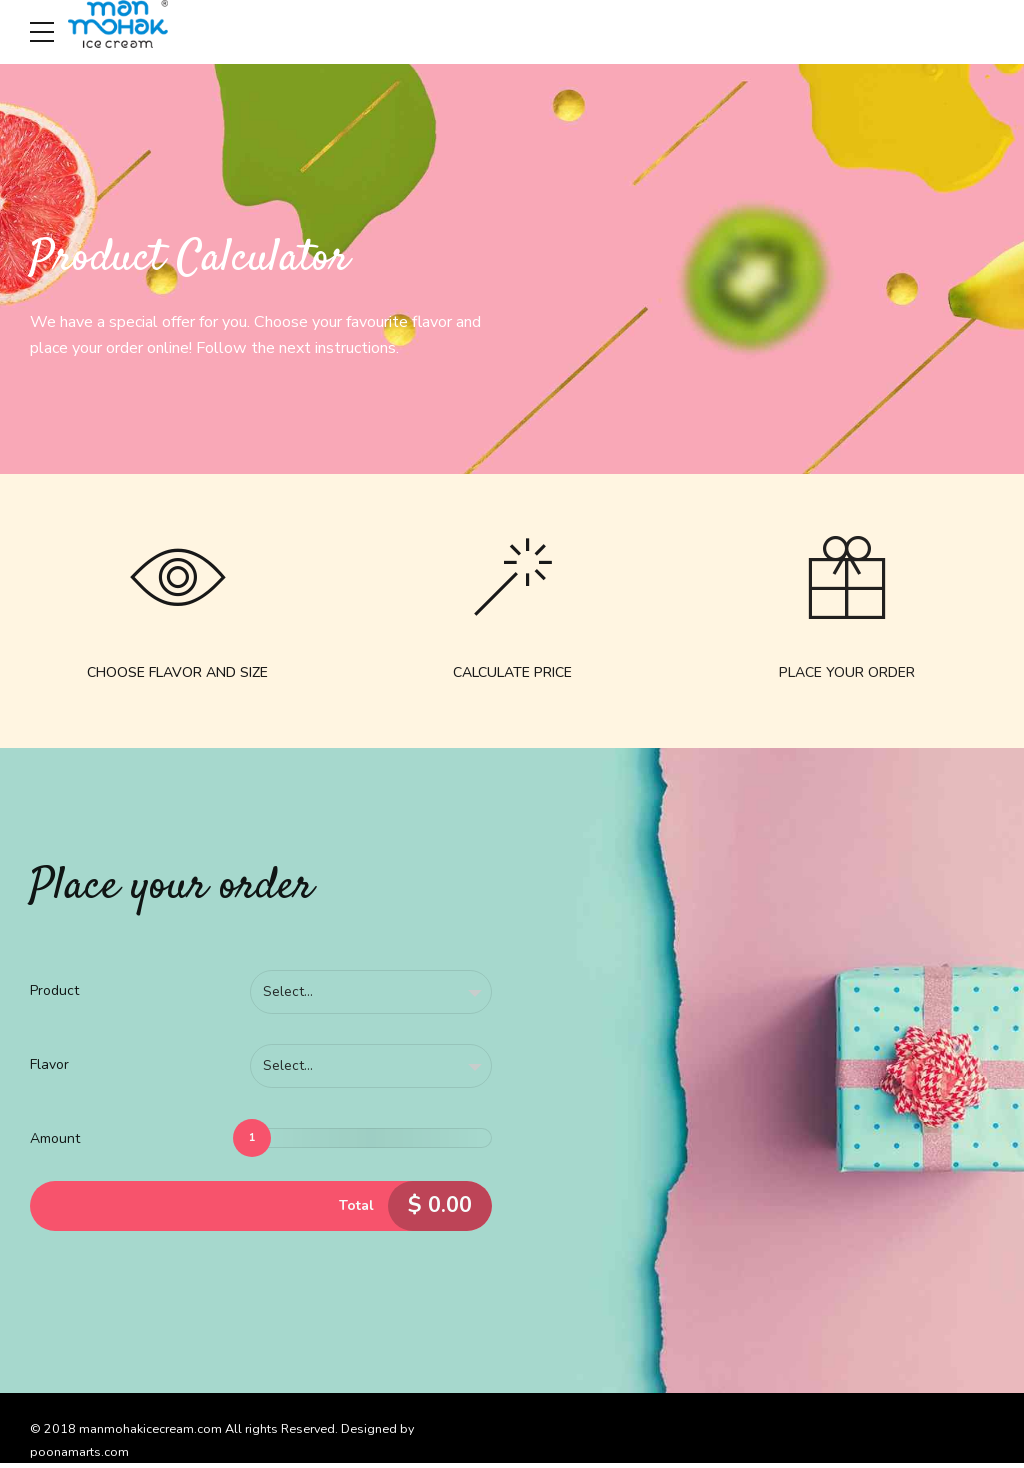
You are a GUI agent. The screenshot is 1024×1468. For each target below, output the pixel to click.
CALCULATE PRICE (512, 675)
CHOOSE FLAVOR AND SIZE (177, 675)
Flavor (49, 1068)
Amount (55, 1143)
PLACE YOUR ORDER (847, 675)
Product (54, 993)
